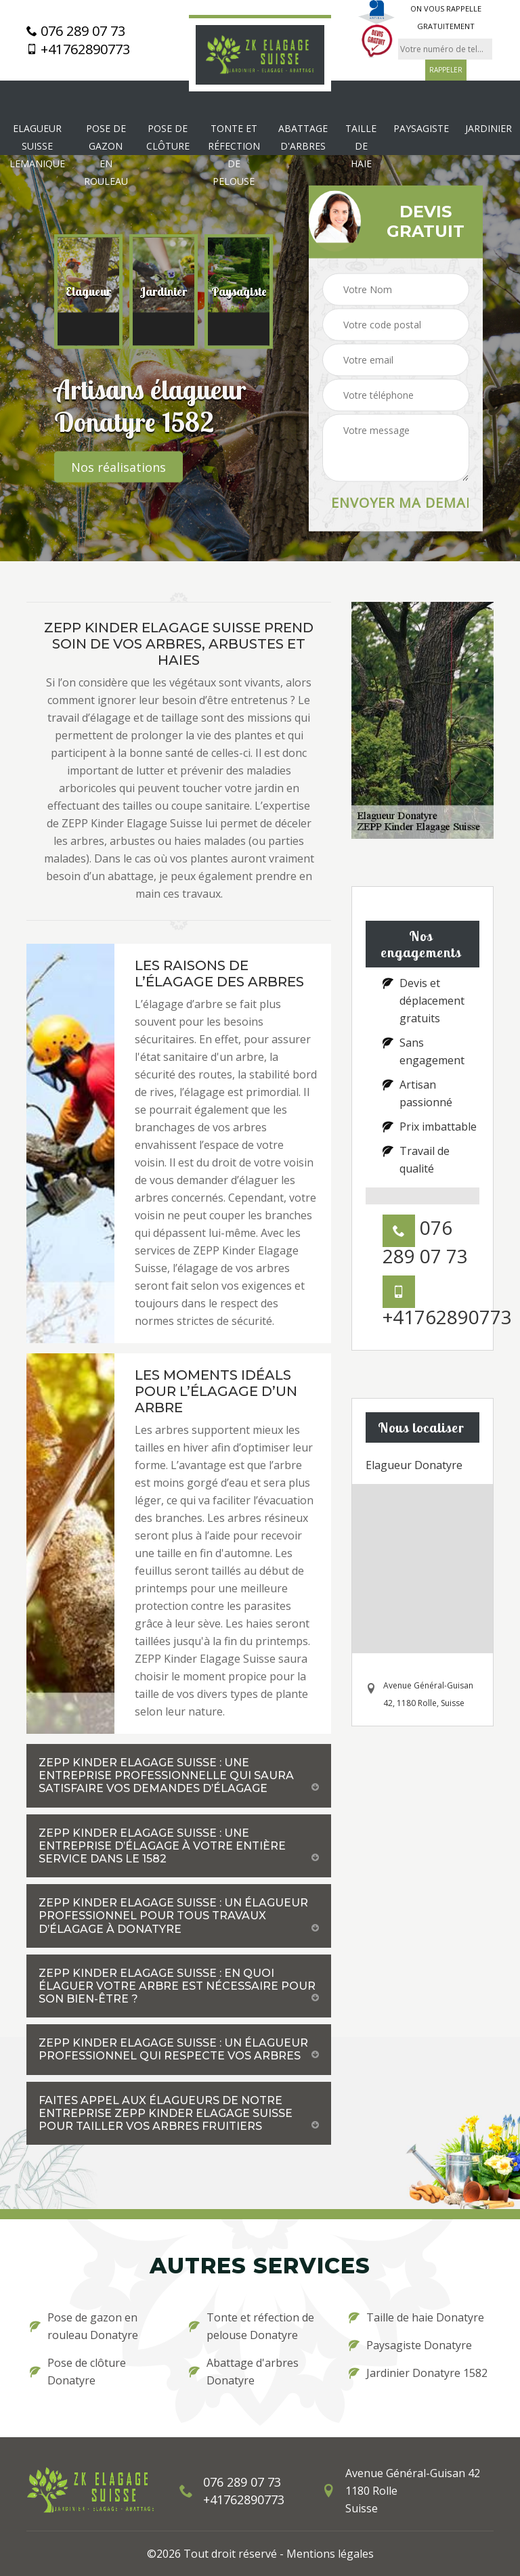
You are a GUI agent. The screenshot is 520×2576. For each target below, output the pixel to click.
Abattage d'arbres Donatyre (244, 2371)
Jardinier (488, 128)
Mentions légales (330, 2553)
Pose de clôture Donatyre (78, 2371)
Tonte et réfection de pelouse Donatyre (251, 2326)
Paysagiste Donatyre (410, 2345)
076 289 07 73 (75, 31)
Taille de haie (360, 146)
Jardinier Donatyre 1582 (418, 2372)
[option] (88, 291)
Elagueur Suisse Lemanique (37, 146)
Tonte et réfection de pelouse (234, 155)
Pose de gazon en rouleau (106, 155)
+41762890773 (78, 49)
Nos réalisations (118, 467)
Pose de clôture (168, 137)
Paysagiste (421, 128)
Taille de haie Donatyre (416, 2317)
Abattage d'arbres (303, 137)
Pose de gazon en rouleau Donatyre (84, 2326)
